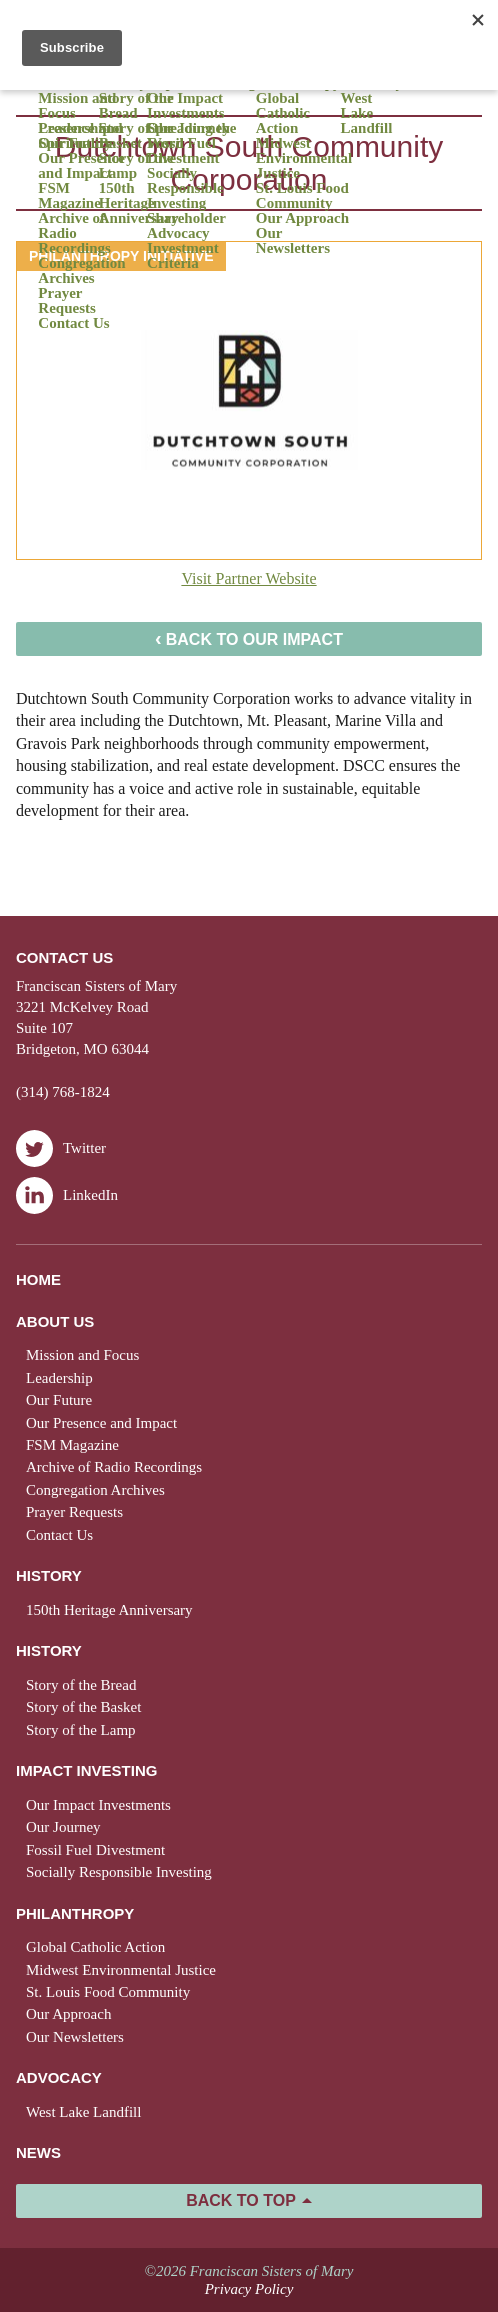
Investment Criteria (183, 256)
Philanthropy (75, 1913)
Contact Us (73, 323)
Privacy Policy (249, 2289)
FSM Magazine (69, 196)
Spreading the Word (191, 136)
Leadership (59, 1378)
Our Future (59, 1400)
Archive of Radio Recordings (74, 233)
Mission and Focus (77, 106)
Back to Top (241, 2200)
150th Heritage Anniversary (139, 203)
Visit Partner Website (248, 578)
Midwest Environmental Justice (304, 158)
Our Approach (302, 218)
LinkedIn (67, 1195)
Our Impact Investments (186, 106)
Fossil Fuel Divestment (183, 151)
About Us (55, 1321)
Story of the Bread (136, 106)
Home (38, 1279)
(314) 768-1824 (63, 1092)
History (49, 1575)
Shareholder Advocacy (186, 226)
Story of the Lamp (136, 166)
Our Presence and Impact (81, 166)
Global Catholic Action (283, 113)
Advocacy (59, 2077)
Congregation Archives (81, 271)
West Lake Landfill (367, 113)
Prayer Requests (67, 301)
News (38, 2152)
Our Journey (63, 1827)
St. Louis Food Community (302, 196)
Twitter (61, 1148)
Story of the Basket (136, 136)
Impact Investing (86, 1770)
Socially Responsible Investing (185, 188)
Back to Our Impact (249, 638)
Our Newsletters (293, 241)
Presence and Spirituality (80, 136)
